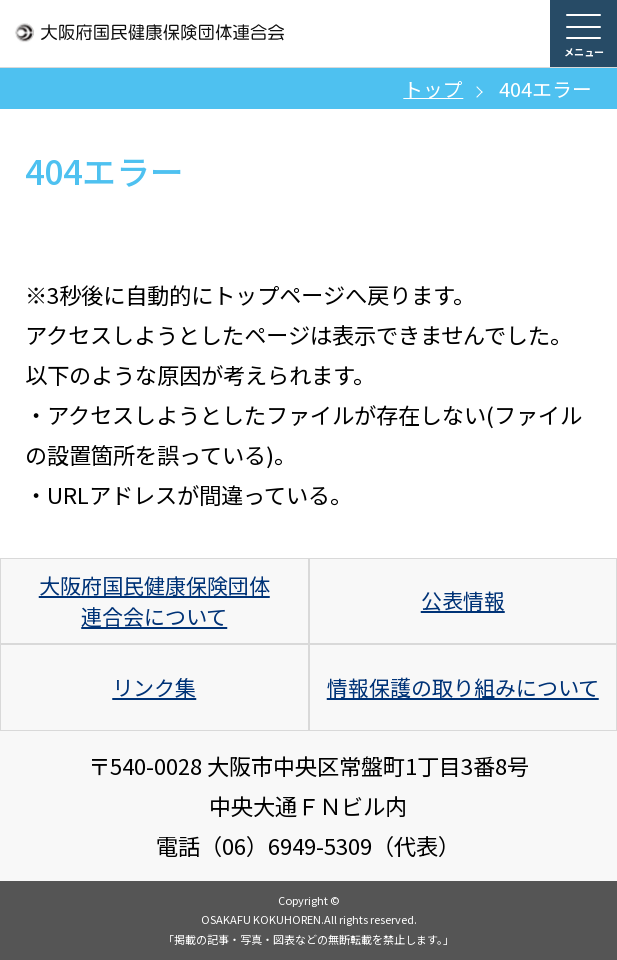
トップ (433, 88)
